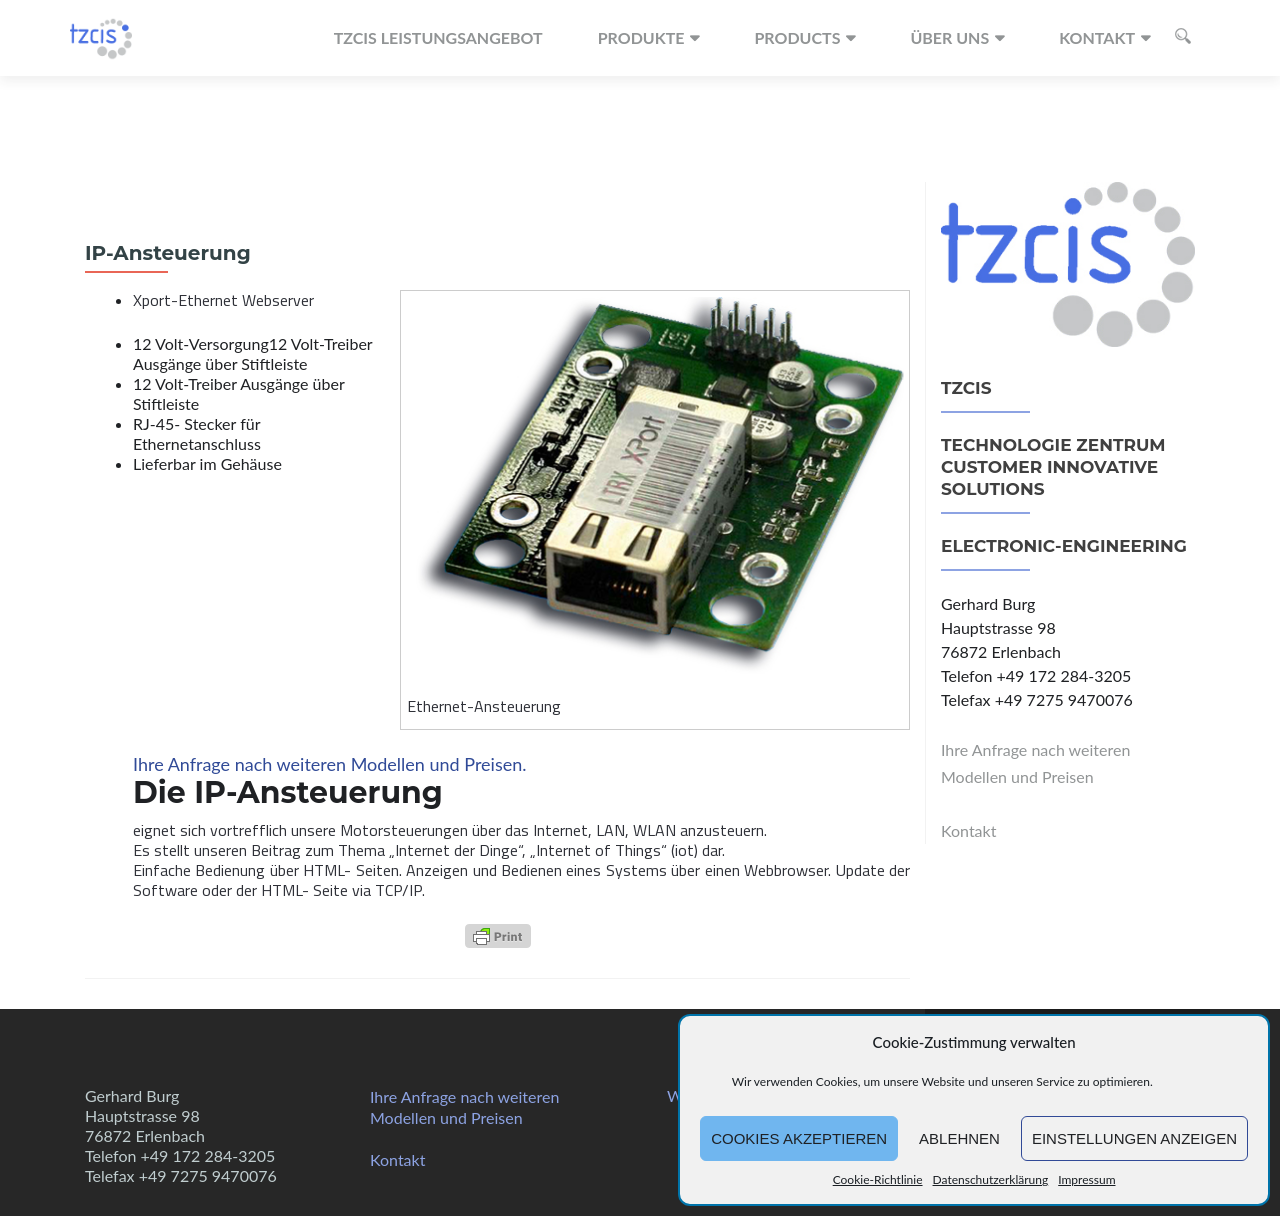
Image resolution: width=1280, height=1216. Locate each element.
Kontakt (1097, 37)
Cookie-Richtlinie (878, 1179)
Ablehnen (959, 1138)
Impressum (1086, 1179)
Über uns (949, 37)
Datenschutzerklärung (991, 1179)
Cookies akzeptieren (799, 1138)
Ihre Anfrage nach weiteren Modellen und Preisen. (330, 764)
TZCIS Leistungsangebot (438, 37)
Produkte (641, 37)
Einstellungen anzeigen (1134, 1138)
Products (797, 37)
